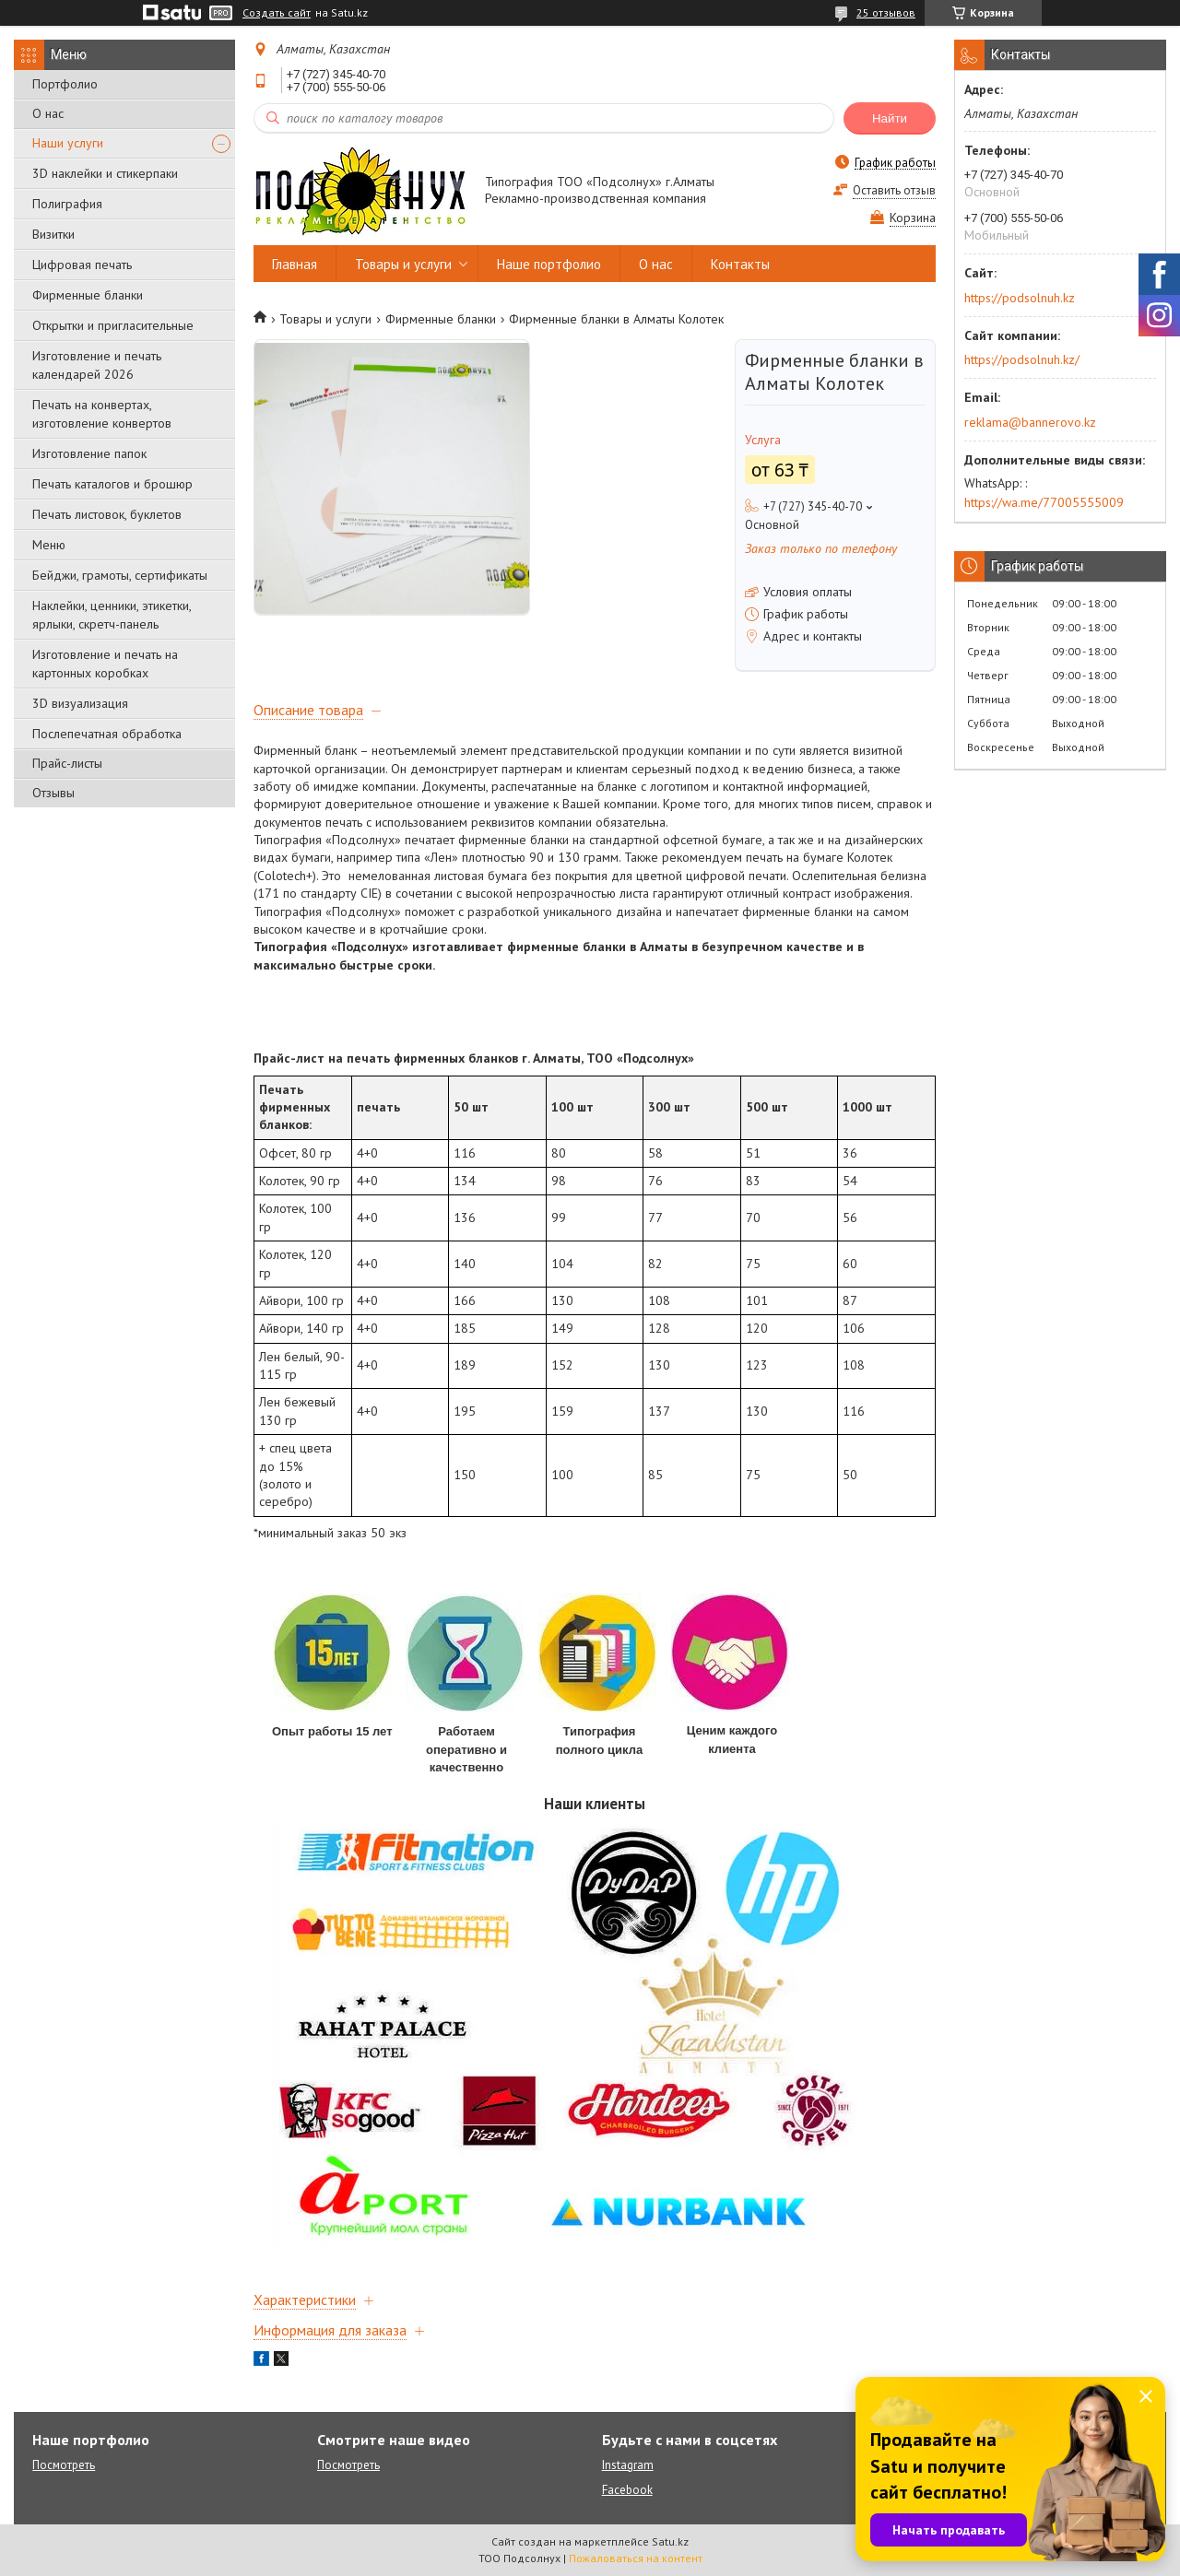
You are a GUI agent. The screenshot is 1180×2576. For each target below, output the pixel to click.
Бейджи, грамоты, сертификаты (119, 575)
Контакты (740, 264)
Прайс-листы (67, 763)
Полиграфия (67, 203)
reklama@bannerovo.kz (1030, 422)
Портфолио (65, 84)
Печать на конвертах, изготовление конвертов (101, 413)
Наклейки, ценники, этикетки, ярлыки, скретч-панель (111, 614)
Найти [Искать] (889, 118)
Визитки (53, 234)
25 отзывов (885, 12)
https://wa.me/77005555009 (1044, 502)
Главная (294, 264)
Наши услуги (67, 143)
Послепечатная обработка (107, 733)
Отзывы (53, 792)
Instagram (628, 2465)
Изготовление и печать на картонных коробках (105, 663)
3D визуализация (80, 703)
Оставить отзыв (894, 190)
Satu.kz (670, 2541)
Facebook (627, 2490)
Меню (48, 544)
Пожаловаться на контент (635, 2558)
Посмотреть (63, 2465)
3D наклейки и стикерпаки (105, 173)
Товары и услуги (403, 264)
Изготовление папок (89, 453)
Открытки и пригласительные (113, 325)
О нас (48, 113)
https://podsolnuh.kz (1019, 297)
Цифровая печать (82, 264)
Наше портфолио (549, 264)
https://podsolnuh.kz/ (1022, 359)
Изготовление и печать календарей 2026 (96, 364)
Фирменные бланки (87, 295)
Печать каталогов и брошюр (112, 484)
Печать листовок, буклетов (107, 514)
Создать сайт (276, 12)
